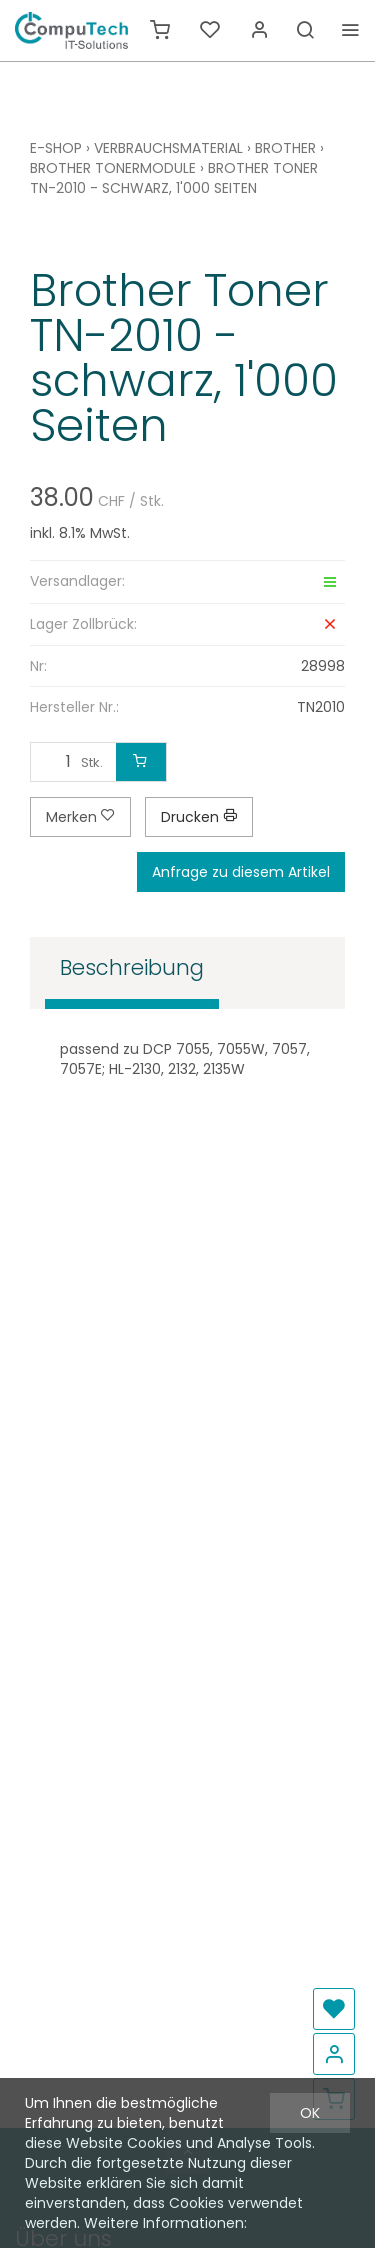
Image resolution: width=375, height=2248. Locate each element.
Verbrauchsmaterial (168, 148)
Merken (80, 817)
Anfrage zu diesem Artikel (241, 872)
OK (310, 2113)
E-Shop (56, 148)
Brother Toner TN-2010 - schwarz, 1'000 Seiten (174, 178)
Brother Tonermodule (113, 168)
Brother (285, 148)
